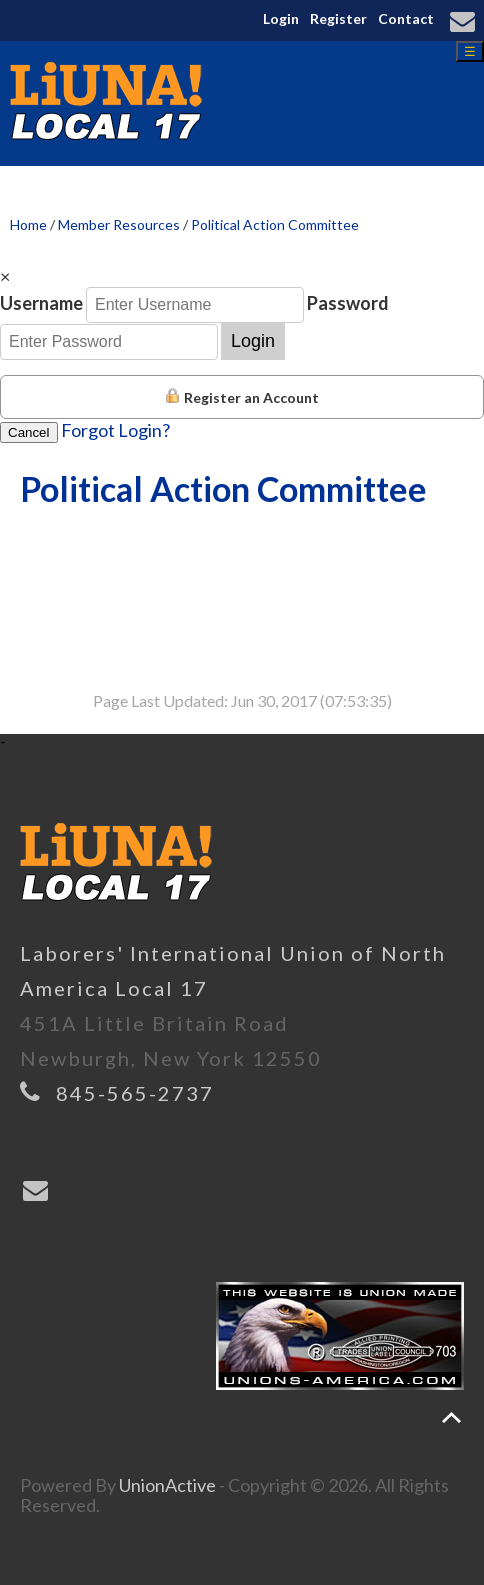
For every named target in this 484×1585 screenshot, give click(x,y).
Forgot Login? (115, 430)
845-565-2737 (135, 1093)
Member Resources (119, 224)
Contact (406, 18)
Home (28, 224)
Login (281, 18)
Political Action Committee (275, 224)
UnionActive (167, 1485)
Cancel (29, 432)
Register (338, 18)
